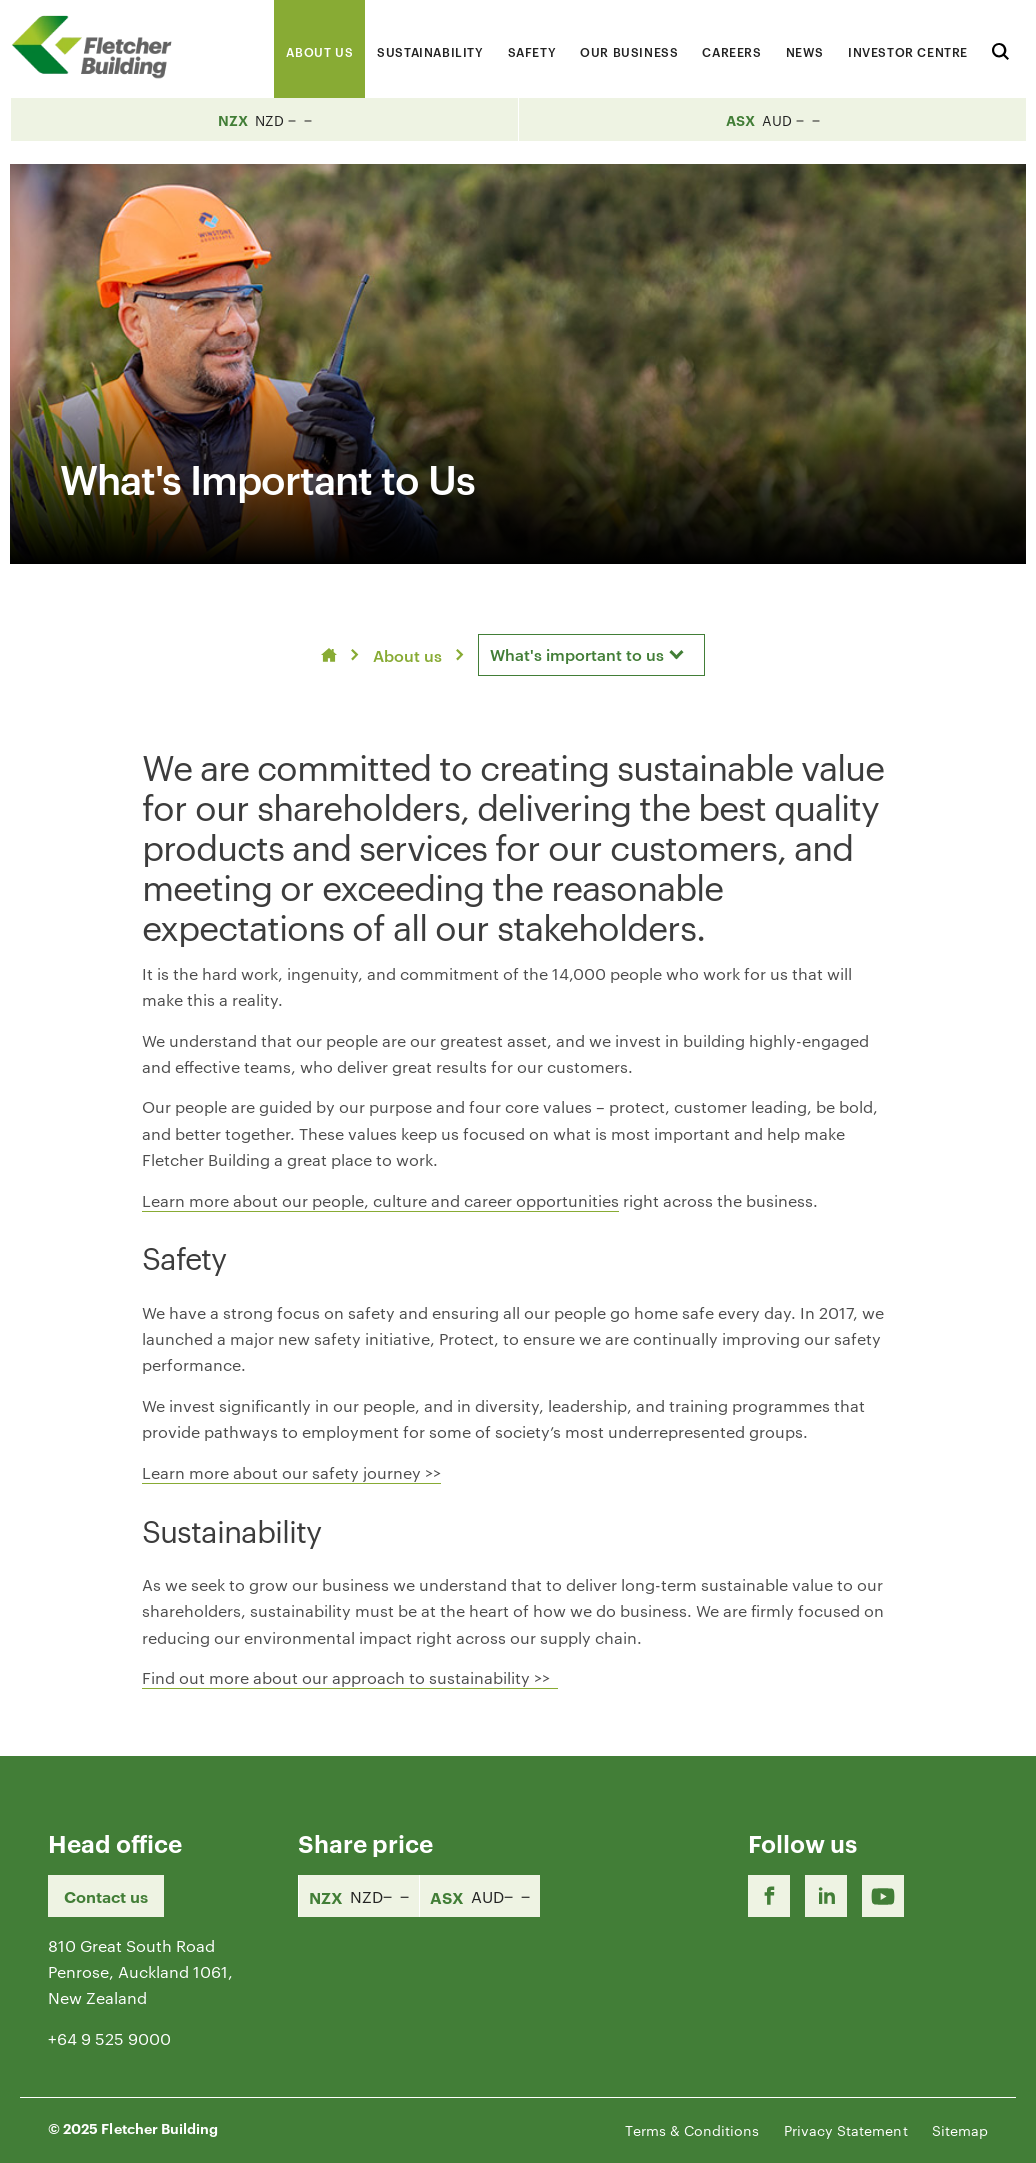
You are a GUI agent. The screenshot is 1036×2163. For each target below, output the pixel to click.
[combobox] (591, 655)
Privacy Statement (846, 2130)
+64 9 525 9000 (109, 2038)
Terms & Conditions (692, 2130)
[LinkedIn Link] (826, 1896)
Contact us (106, 1896)
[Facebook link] (769, 1896)
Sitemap (960, 2130)
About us (407, 655)
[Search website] (1000, 48)
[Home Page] (100, 46)
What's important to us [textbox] (577, 654)
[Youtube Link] (883, 1896)
